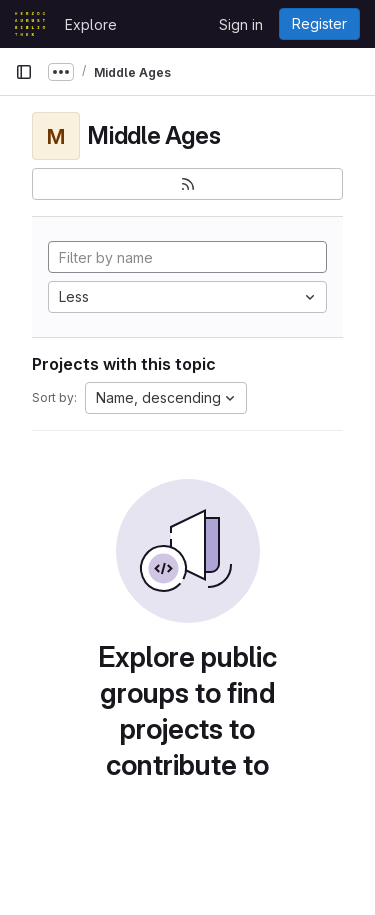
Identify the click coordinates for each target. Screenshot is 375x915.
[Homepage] (30, 24)
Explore (91, 24)
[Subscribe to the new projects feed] (187, 184)
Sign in (241, 24)
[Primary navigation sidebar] (24, 72)
